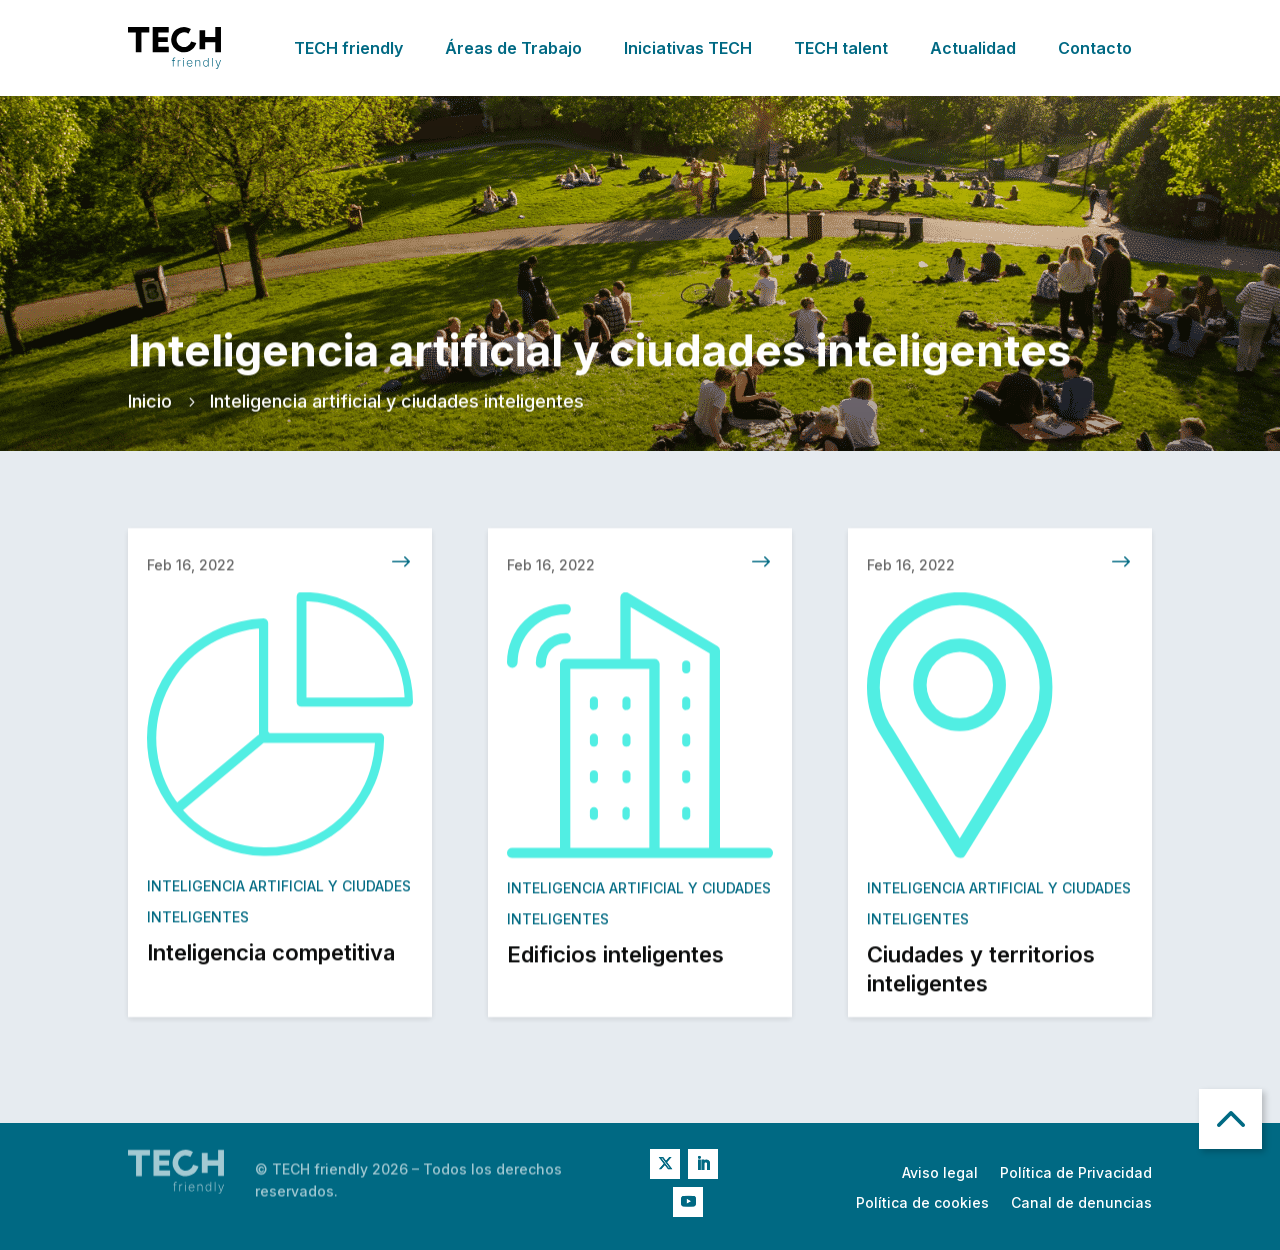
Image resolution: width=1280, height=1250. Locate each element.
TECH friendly (348, 48)
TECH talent (841, 48)
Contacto (1095, 48)
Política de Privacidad (1076, 1173)
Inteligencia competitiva (271, 958)
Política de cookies (922, 1203)
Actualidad (973, 48)
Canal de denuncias (1081, 1203)
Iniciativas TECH (688, 48)
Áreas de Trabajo (513, 48)
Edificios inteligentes (615, 960)
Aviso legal (940, 1173)
